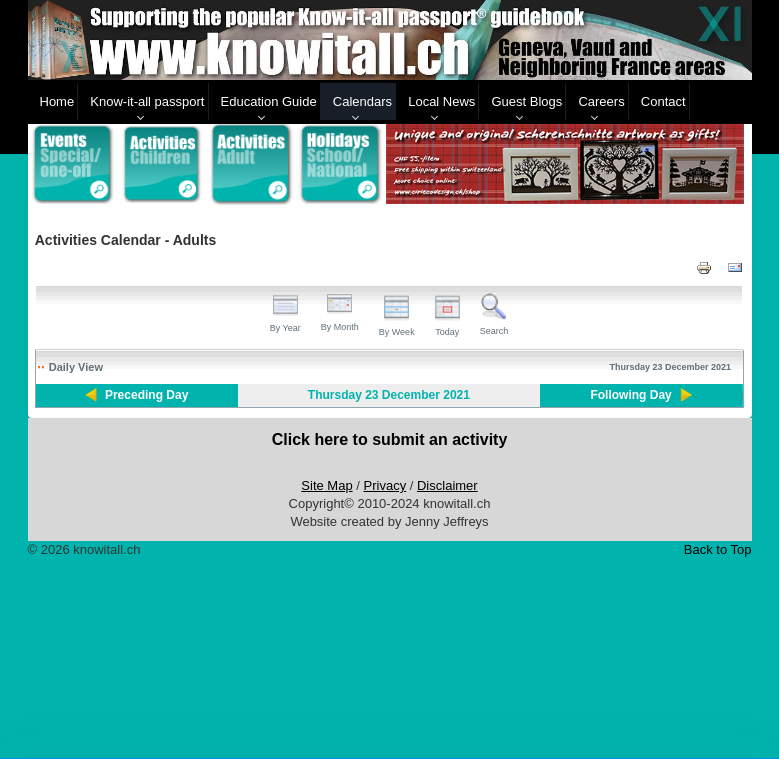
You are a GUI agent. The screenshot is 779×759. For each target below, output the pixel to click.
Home (57, 101)
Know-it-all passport (147, 101)
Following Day (630, 395)
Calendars (362, 101)
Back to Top (718, 549)
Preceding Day (146, 395)
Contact (663, 101)
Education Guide (269, 101)
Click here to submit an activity (390, 439)
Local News (441, 101)
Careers (601, 101)
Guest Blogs (526, 101)
